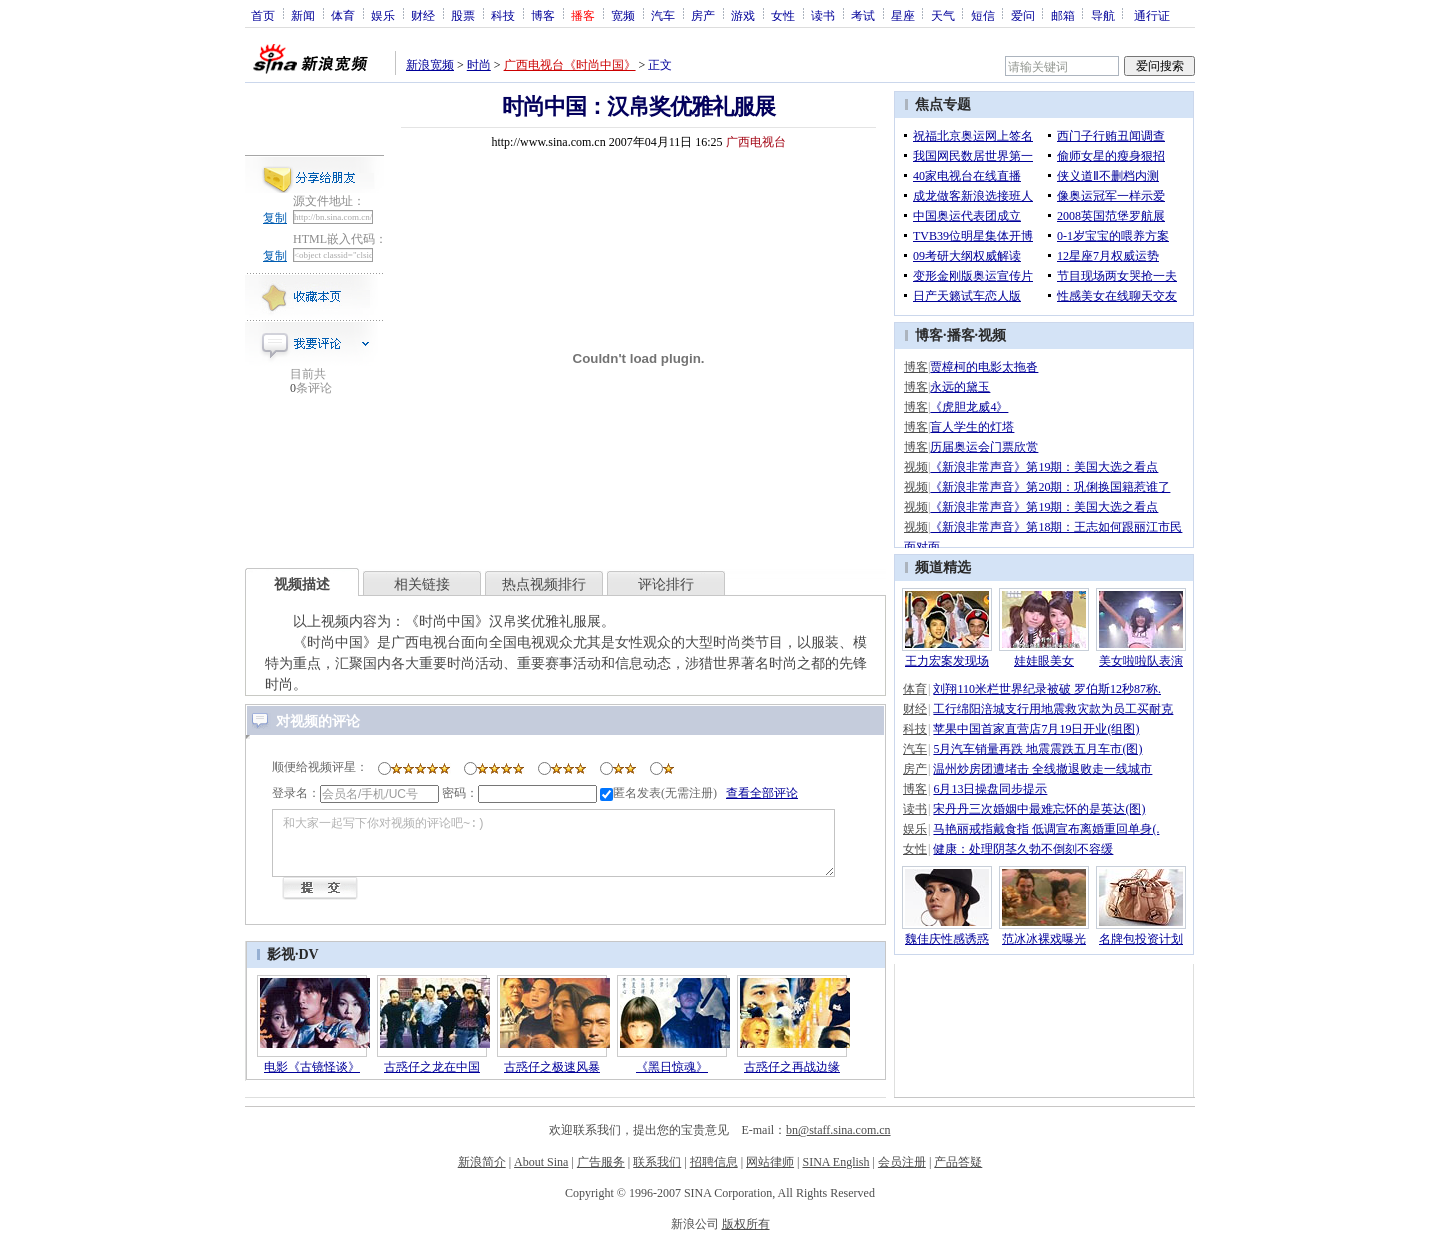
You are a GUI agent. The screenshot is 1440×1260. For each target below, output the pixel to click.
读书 (823, 15)
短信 (983, 15)
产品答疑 (958, 1174)
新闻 (303, 15)
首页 (263, 15)
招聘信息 (714, 1174)
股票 (463, 15)
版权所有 (746, 1236)
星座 (903, 15)
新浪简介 (482, 1174)
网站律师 (770, 1174)
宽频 (623, 15)
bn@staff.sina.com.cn (838, 1142)
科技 (503, 15)
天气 (943, 15)
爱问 (1023, 15)
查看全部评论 (762, 793)
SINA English (835, 1174)
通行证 (1152, 15)
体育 (343, 15)
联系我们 (657, 1174)
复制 (275, 218)
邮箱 (1063, 15)
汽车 (663, 15)
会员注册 (902, 1174)
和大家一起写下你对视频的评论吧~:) (582, 849)
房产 (703, 15)
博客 (543, 15)
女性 (783, 15)
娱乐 (383, 15)
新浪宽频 (430, 65)
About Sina (541, 1174)
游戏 (743, 15)
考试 (863, 15)
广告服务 (601, 1174)
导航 (1103, 15)
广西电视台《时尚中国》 (570, 65)
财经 (423, 15)
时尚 (479, 65)
